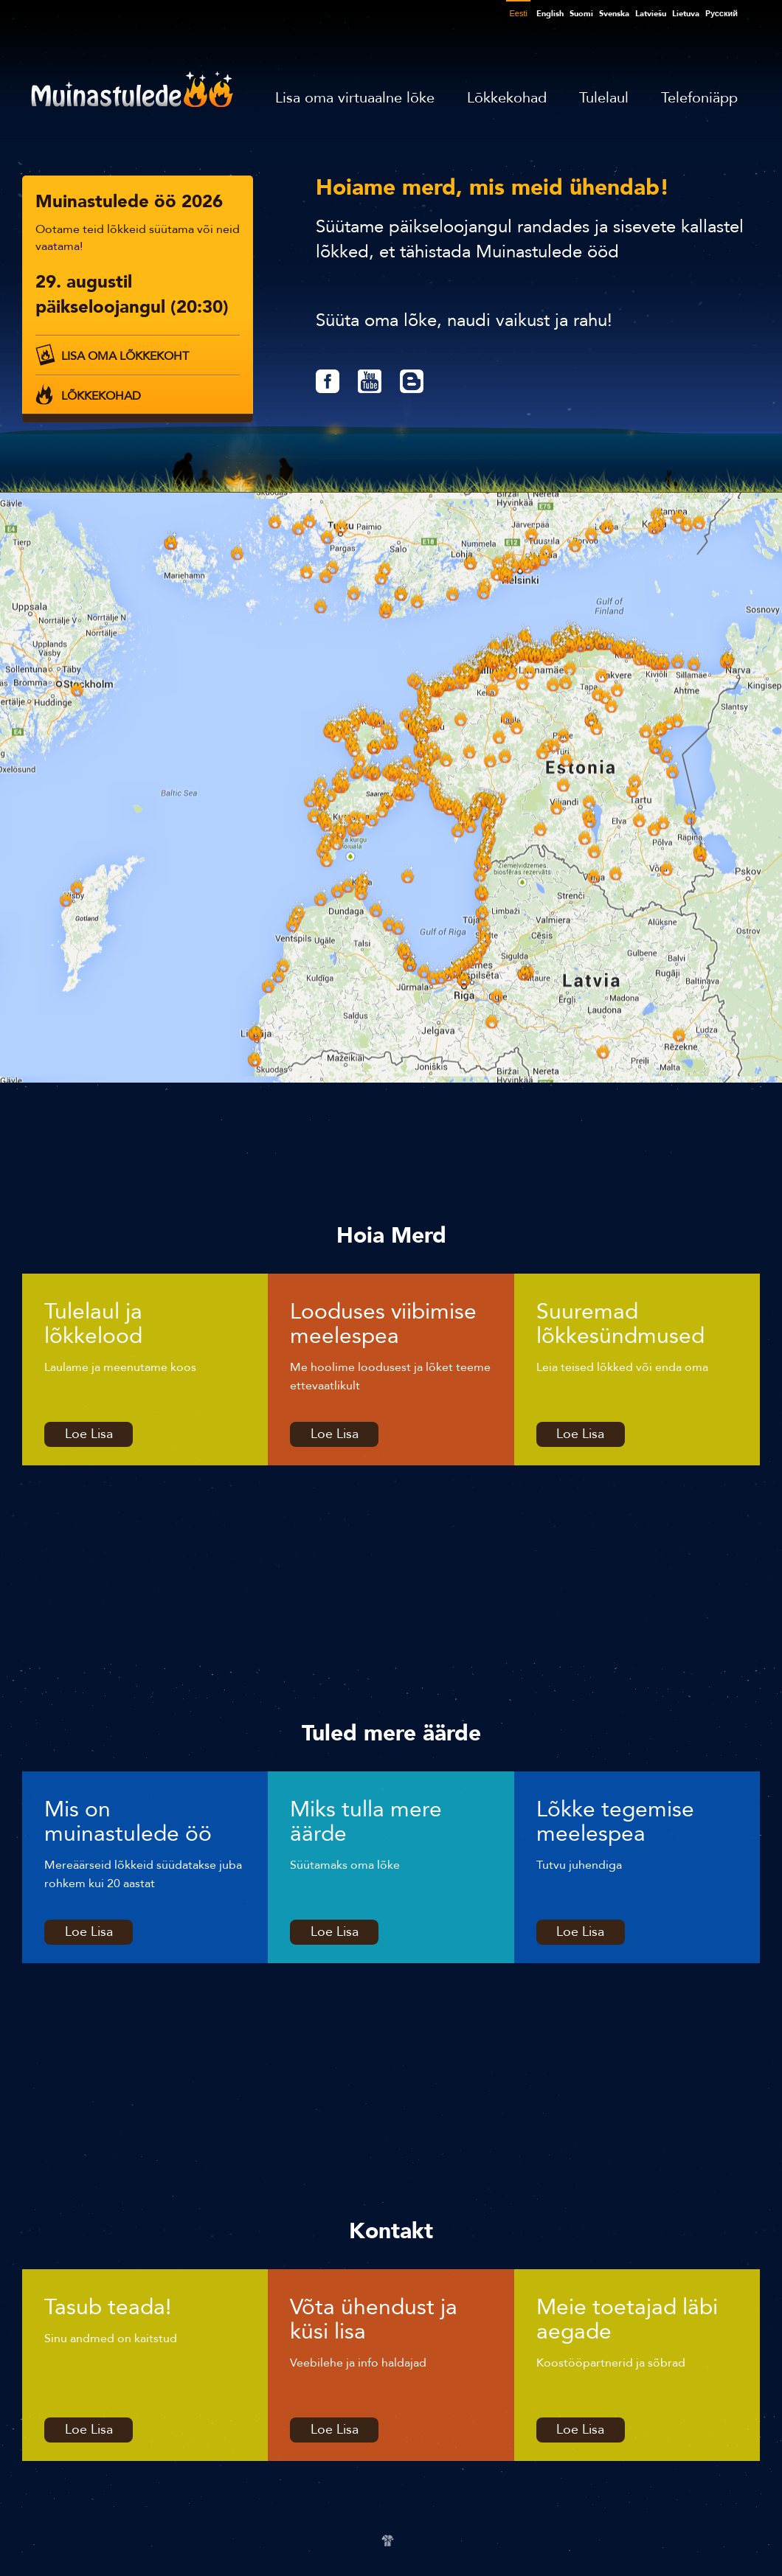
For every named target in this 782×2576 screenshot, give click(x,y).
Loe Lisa (89, 1434)
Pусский (721, 13)
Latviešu (650, 13)
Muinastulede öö (132, 89)
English (550, 13)
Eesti (518, 13)
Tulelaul (604, 98)
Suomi (581, 13)
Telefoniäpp (699, 98)
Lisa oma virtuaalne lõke (355, 98)
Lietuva (685, 13)
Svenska (614, 13)
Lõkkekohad (507, 98)
